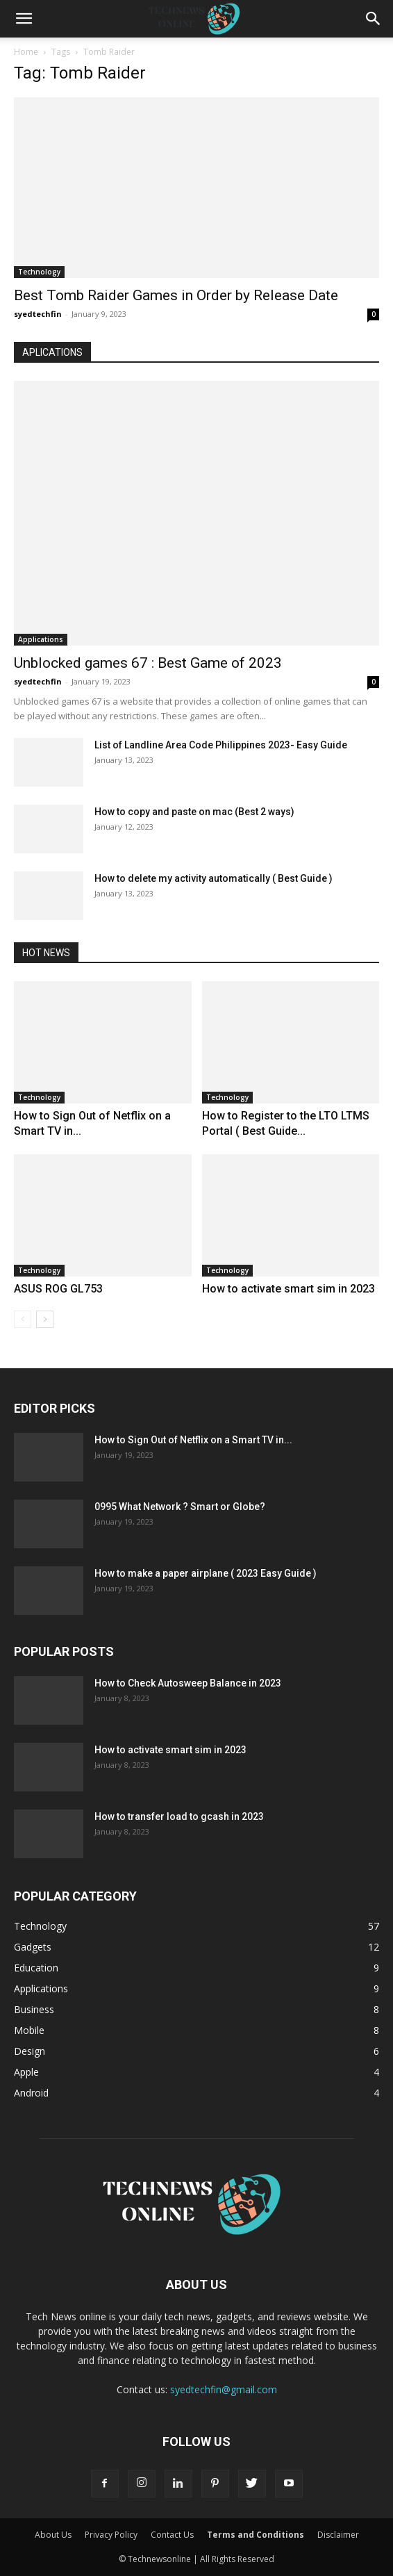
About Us (53, 2535)
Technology (39, 272)
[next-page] (44, 1319)
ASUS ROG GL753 (58, 1288)
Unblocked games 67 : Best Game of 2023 (148, 663)
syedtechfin (38, 314)
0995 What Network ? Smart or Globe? (179, 1506)
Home (26, 52)
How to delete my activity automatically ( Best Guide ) (213, 878)
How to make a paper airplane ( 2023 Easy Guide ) (205, 1573)
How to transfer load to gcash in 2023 (179, 1816)
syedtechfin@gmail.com (223, 2389)
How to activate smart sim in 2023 (288, 1288)
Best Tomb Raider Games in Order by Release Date (176, 295)
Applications (40, 639)
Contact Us (172, 2535)
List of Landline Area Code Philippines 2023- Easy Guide (220, 744)
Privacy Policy (111, 2535)
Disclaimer (338, 2535)
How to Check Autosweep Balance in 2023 (187, 1683)
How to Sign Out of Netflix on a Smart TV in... (193, 1439)
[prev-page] (22, 1319)
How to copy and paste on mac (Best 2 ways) (194, 811)
